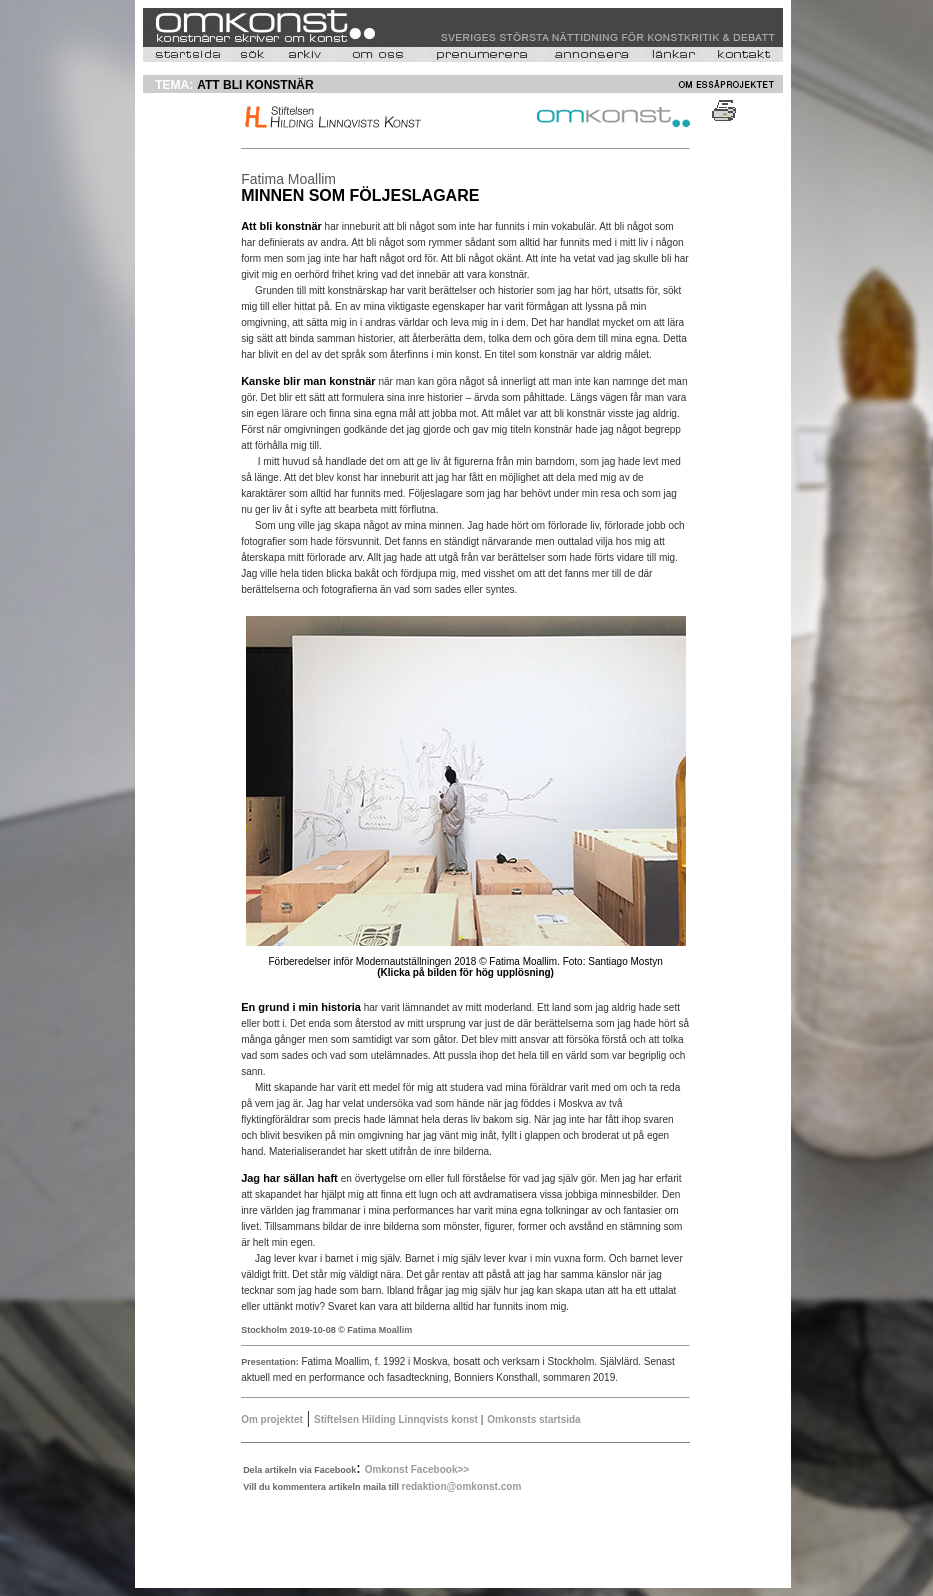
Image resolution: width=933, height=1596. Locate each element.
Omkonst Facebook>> (417, 1469)
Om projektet (272, 1419)
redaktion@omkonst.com (462, 1486)
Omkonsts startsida (533, 1419)
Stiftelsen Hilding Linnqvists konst (397, 1419)
